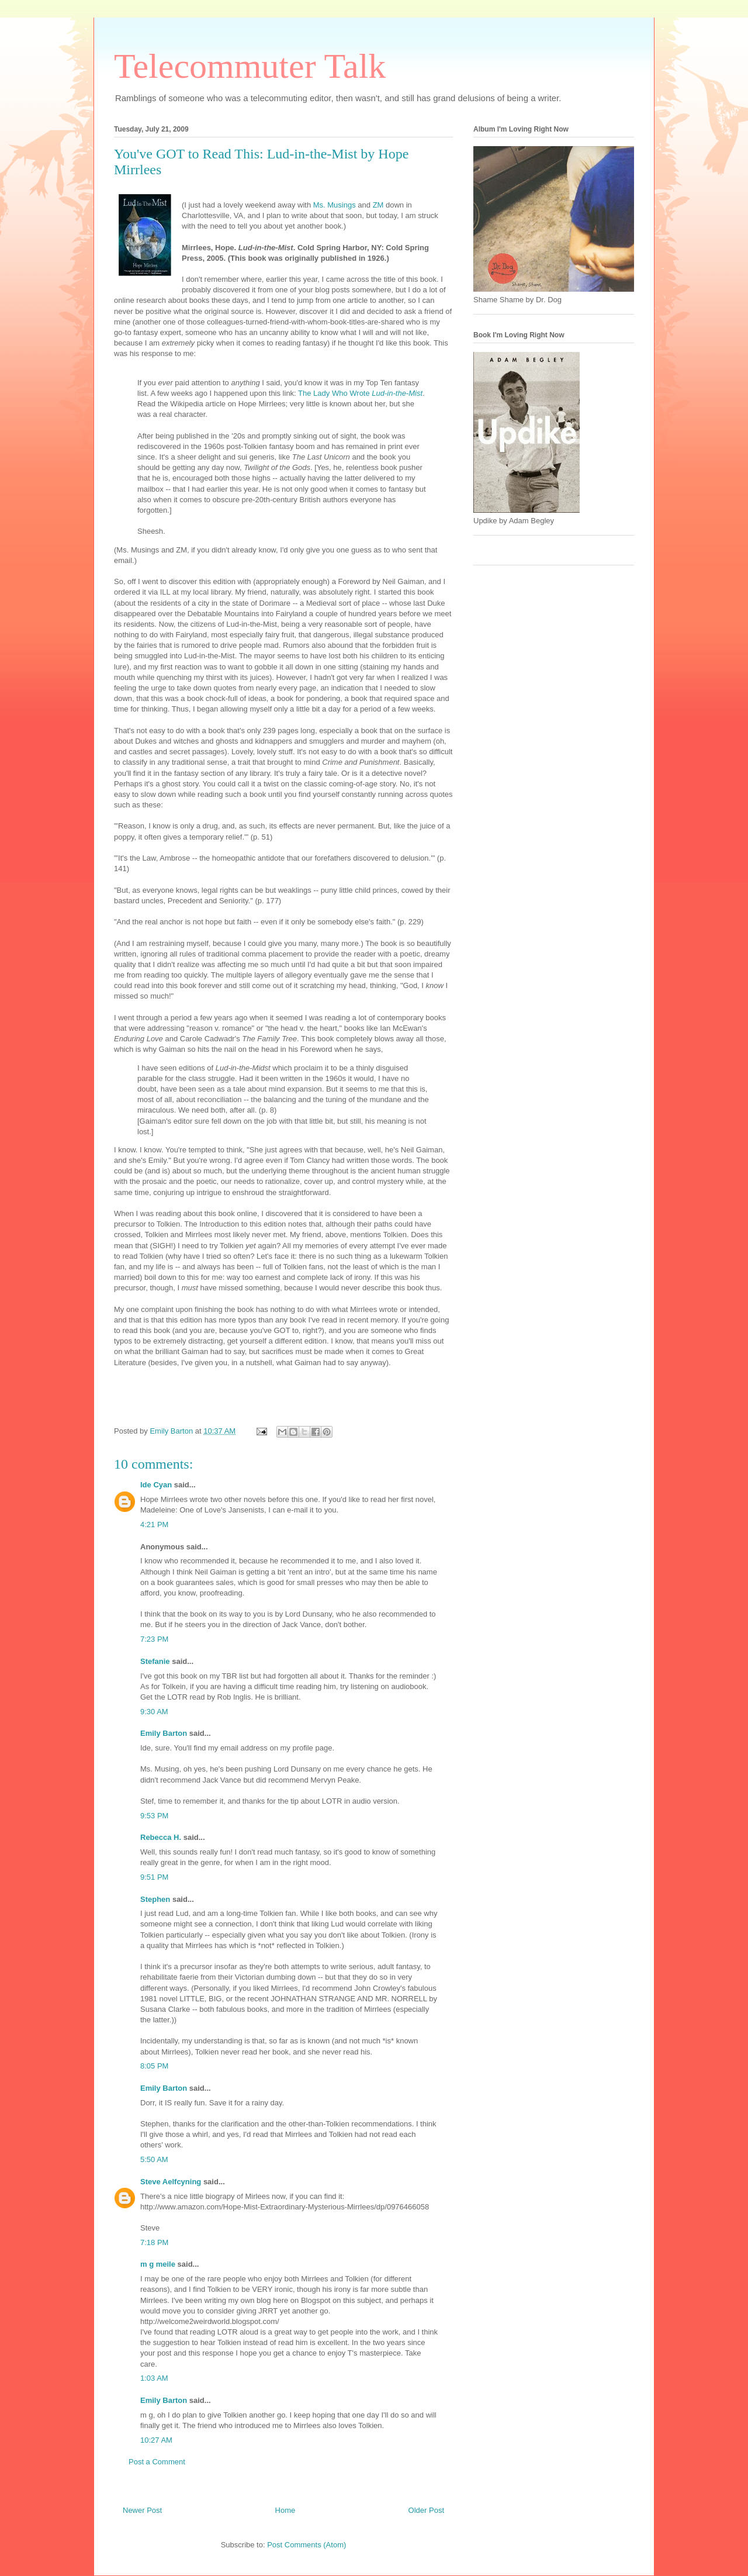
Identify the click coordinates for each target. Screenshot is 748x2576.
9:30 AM (154, 1711)
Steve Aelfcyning (170, 2181)
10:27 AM (156, 2440)
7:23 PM (154, 1639)
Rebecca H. (160, 1837)
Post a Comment (157, 2461)
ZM (378, 205)
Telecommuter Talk (250, 66)
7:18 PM (154, 2242)
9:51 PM (154, 1877)
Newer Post (142, 2510)
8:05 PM (154, 2066)
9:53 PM (154, 1815)
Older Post (426, 2510)
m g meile (157, 2264)
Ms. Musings (334, 205)
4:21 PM (154, 1524)
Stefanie (155, 1661)
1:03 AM (154, 2378)
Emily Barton (163, 1733)
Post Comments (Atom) (306, 2544)
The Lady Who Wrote (360, 393)
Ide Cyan (156, 1484)
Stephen (155, 1899)
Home (285, 2510)
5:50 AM (154, 2159)
